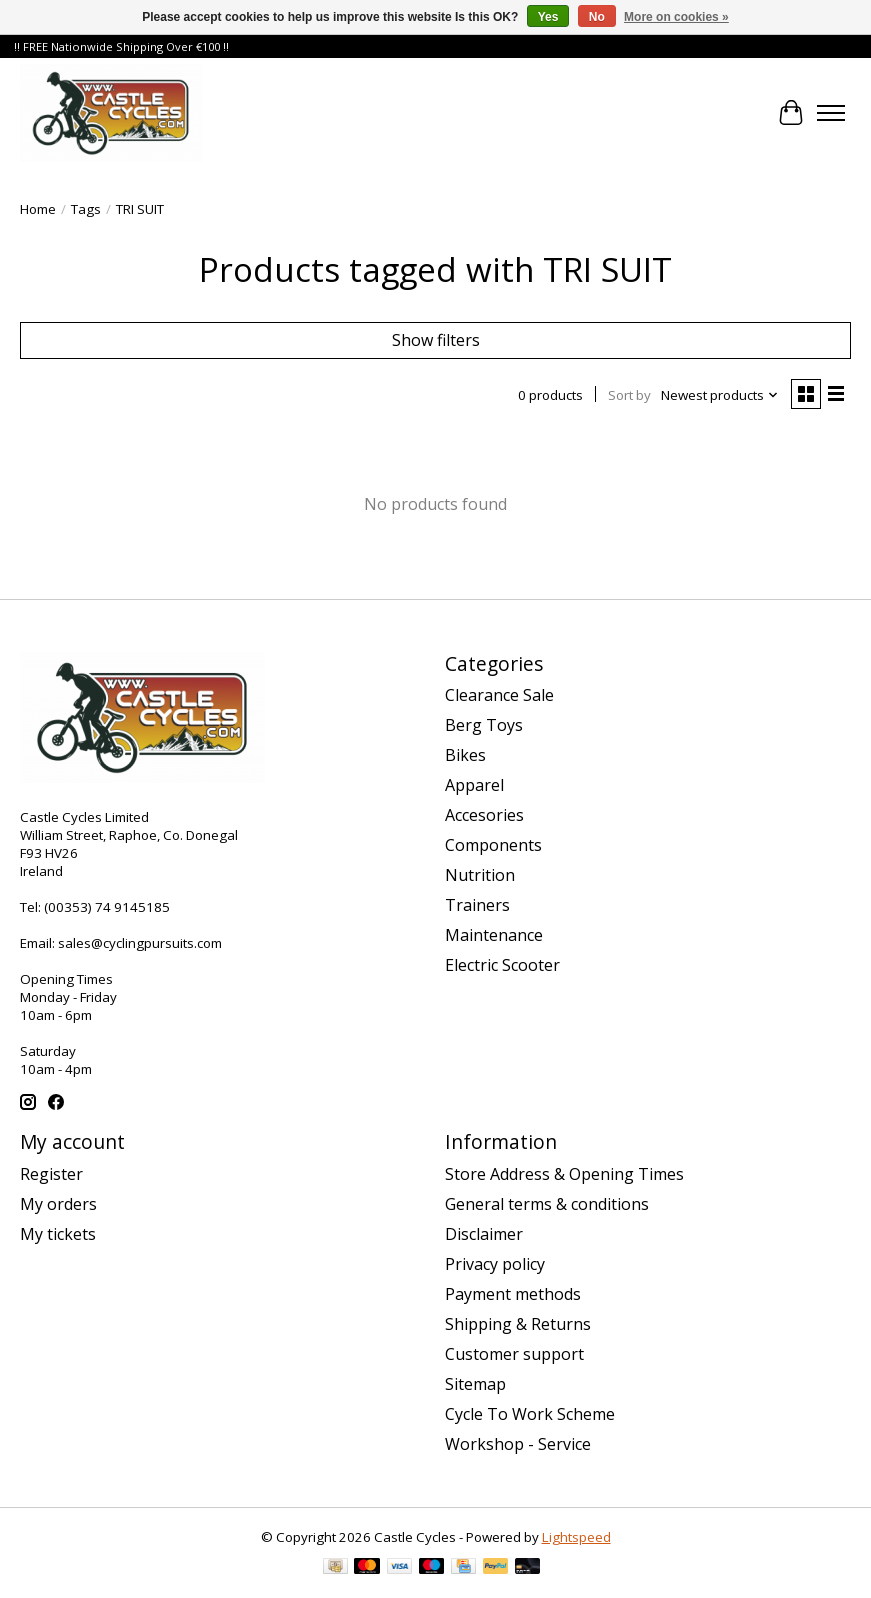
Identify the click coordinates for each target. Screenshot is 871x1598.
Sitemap (475, 1384)
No (597, 17)
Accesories (484, 815)
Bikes (465, 755)
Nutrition (480, 875)
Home (38, 209)
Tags (86, 209)
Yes (548, 17)
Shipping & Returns (518, 1324)
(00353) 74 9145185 (107, 907)
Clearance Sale (499, 695)
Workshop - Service (518, 1444)
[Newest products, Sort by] (720, 395)
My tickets (58, 1234)
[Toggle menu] (831, 113)
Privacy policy (495, 1264)
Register (51, 1174)
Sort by (629, 395)
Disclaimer (484, 1234)
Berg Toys (484, 725)
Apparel (474, 785)
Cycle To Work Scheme (530, 1414)
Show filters (436, 340)
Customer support (514, 1354)
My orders (58, 1204)
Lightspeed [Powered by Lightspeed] (576, 1537)
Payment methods (513, 1294)
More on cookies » (676, 17)
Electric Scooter (502, 965)
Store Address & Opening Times (564, 1174)
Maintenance (494, 935)
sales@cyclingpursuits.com (140, 943)
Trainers (477, 905)
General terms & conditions (547, 1204)
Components (493, 845)
